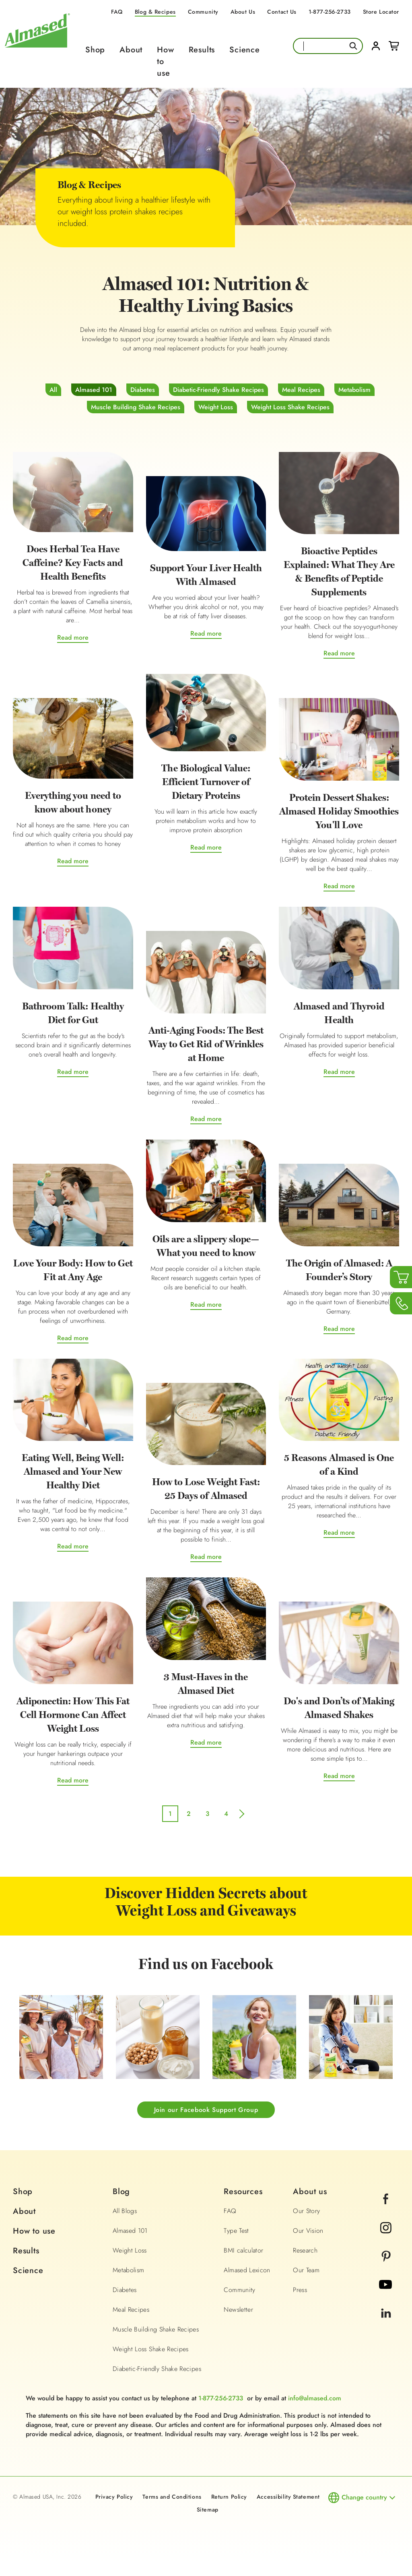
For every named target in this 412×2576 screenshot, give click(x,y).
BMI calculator (243, 2251)
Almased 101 (93, 390)
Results (202, 50)
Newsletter (238, 2310)
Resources (243, 2192)
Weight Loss (215, 407)
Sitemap (207, 2510)
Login (376, 46)
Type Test (236, 2231)
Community (203, 12)
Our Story (306, 2211)
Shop (95, 50)
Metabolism (354, 390)
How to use (34, 2232)
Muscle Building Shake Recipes (135, 407)
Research (305, 2251)
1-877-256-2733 (330, 12)
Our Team (306, 2271)
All (53, 390)
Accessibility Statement (288, 2497)
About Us (243, 12)
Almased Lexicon (247, 2271)
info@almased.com (314, 2399)
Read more (73, 637)
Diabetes (142, 390)
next (243, 1816)
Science (244, 50)
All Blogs (125, 2211)
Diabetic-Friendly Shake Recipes (218, 390)
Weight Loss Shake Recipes (290, 407)
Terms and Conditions (171, 2497)
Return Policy (229, 2497)
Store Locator (381, 12)
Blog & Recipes (155, 12)
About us (310, 2192)
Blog (121, 2192)
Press (300, 2290)
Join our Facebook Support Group (206, 2110)
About (130, 50)
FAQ (117, 12)
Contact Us (282, 12)
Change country (364, 2498)
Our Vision (308, 2231)
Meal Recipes (301, 390)
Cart (394, 46)
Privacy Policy (114, 2497)
